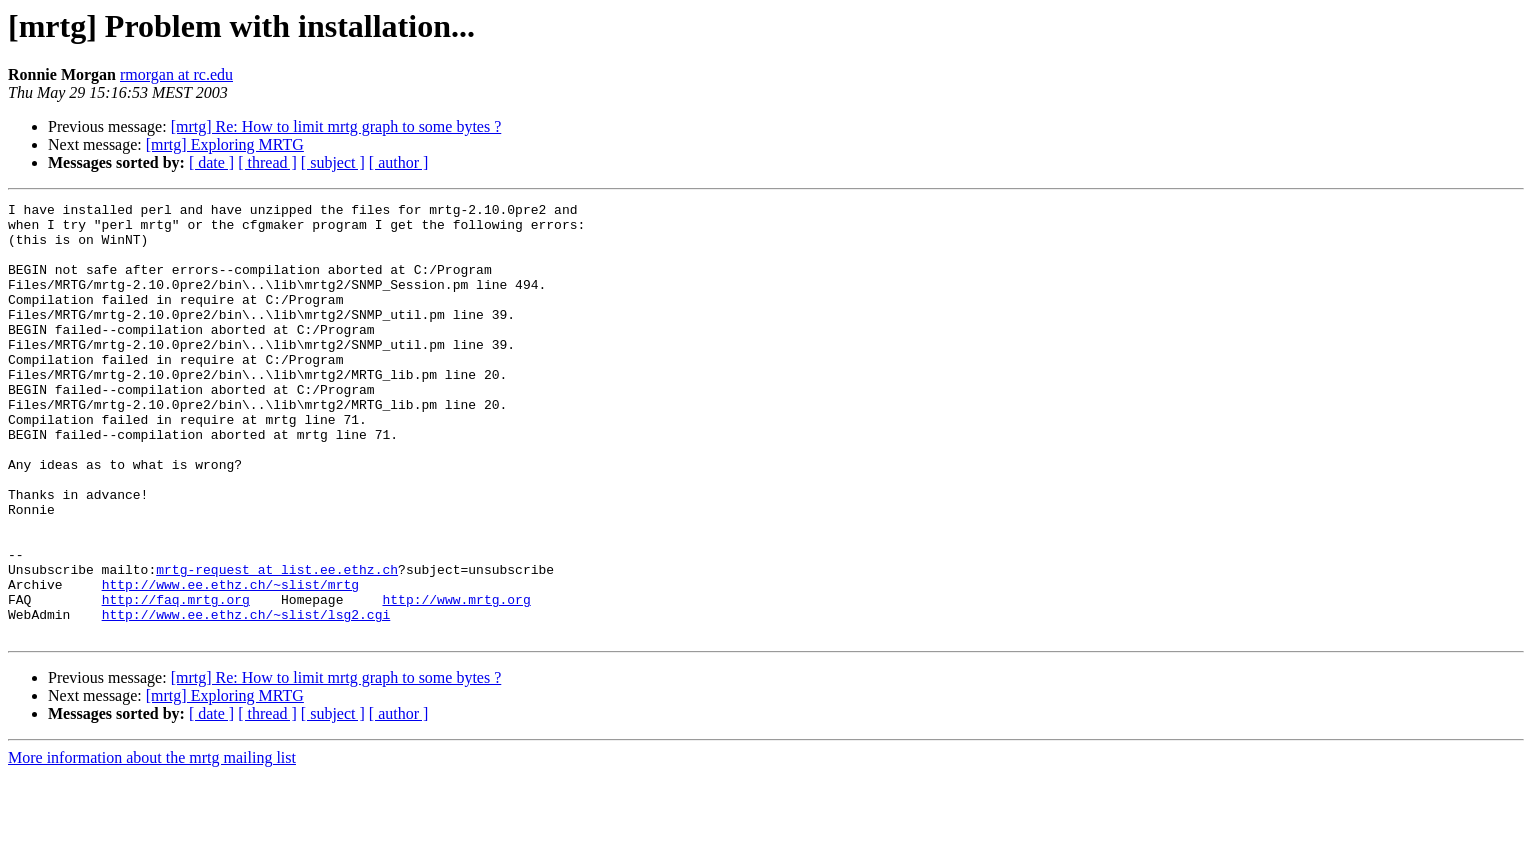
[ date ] (211, 162)
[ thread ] (267, 162)
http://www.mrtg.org (456, 680)
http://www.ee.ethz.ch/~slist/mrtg (230, 662)
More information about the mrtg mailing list (152, 844)
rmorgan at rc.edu (176, 74)
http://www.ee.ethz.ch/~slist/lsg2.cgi (246, 698)
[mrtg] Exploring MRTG (225, 144)
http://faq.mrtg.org (176, 680)
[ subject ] (333, 162)
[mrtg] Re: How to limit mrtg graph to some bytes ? (336, 126)
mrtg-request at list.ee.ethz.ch (277, 644)
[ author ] (399, 162)
